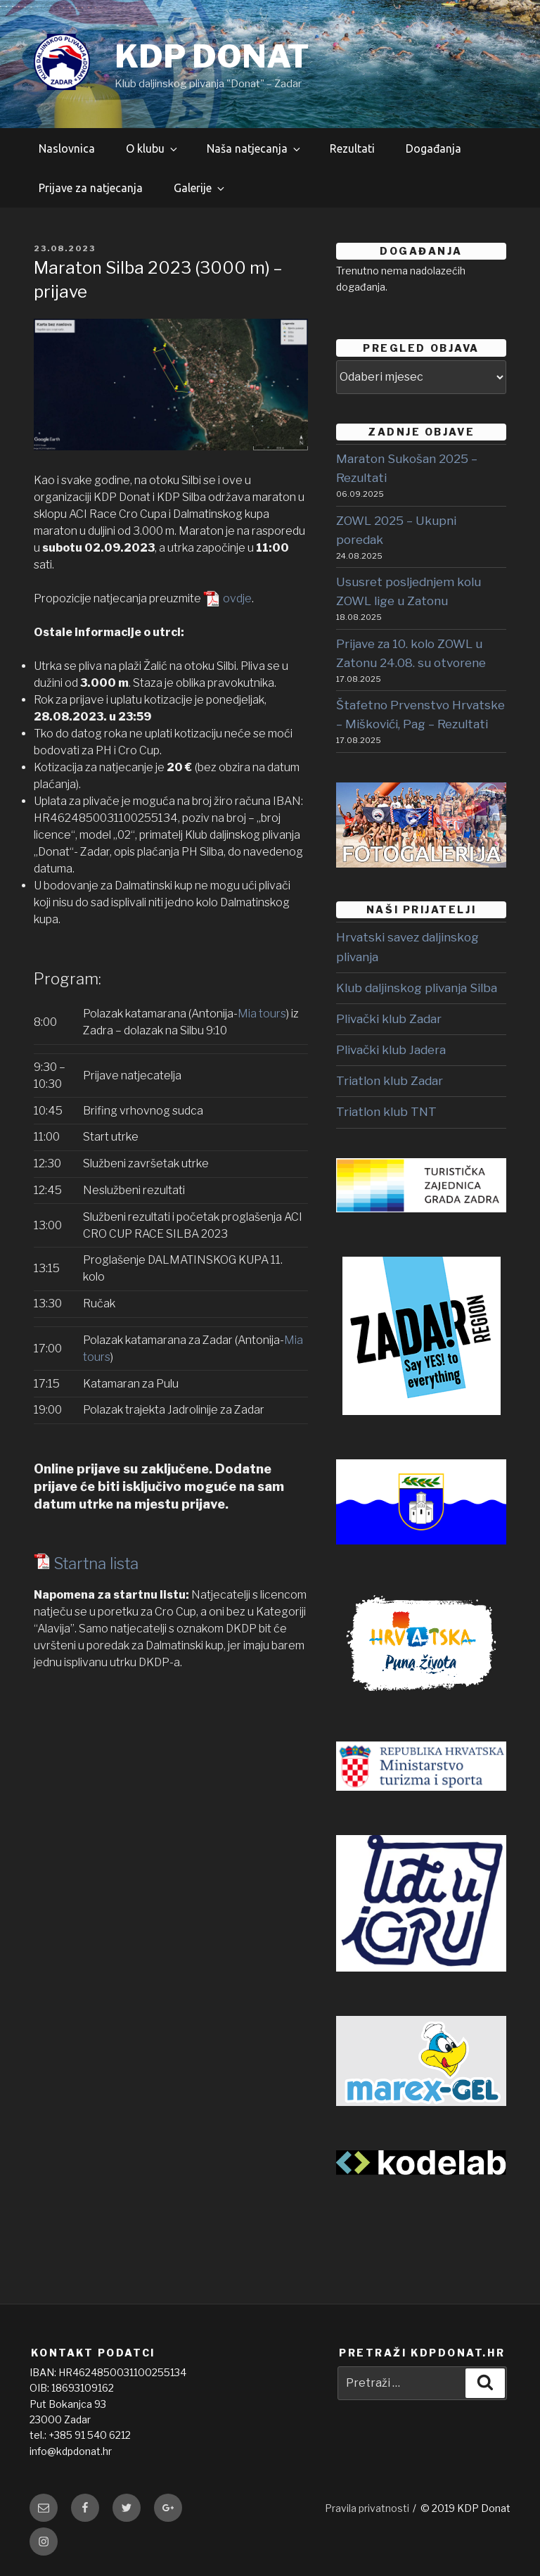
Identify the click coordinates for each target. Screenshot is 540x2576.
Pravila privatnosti (367, 2508)
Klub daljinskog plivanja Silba (416, 988)
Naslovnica (67, 148)
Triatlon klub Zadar (389, 1081)
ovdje (237, 598)
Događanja (433, 148)
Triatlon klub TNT (386, 1112)
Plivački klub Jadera (391, 1050)
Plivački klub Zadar (389, 1019)
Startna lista (96, 1563)
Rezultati (352, 148)
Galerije (200, 188)
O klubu (152, 148)
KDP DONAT (212, 56)
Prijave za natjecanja (91, 188)
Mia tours (262, 1013)
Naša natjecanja (254, 148)
